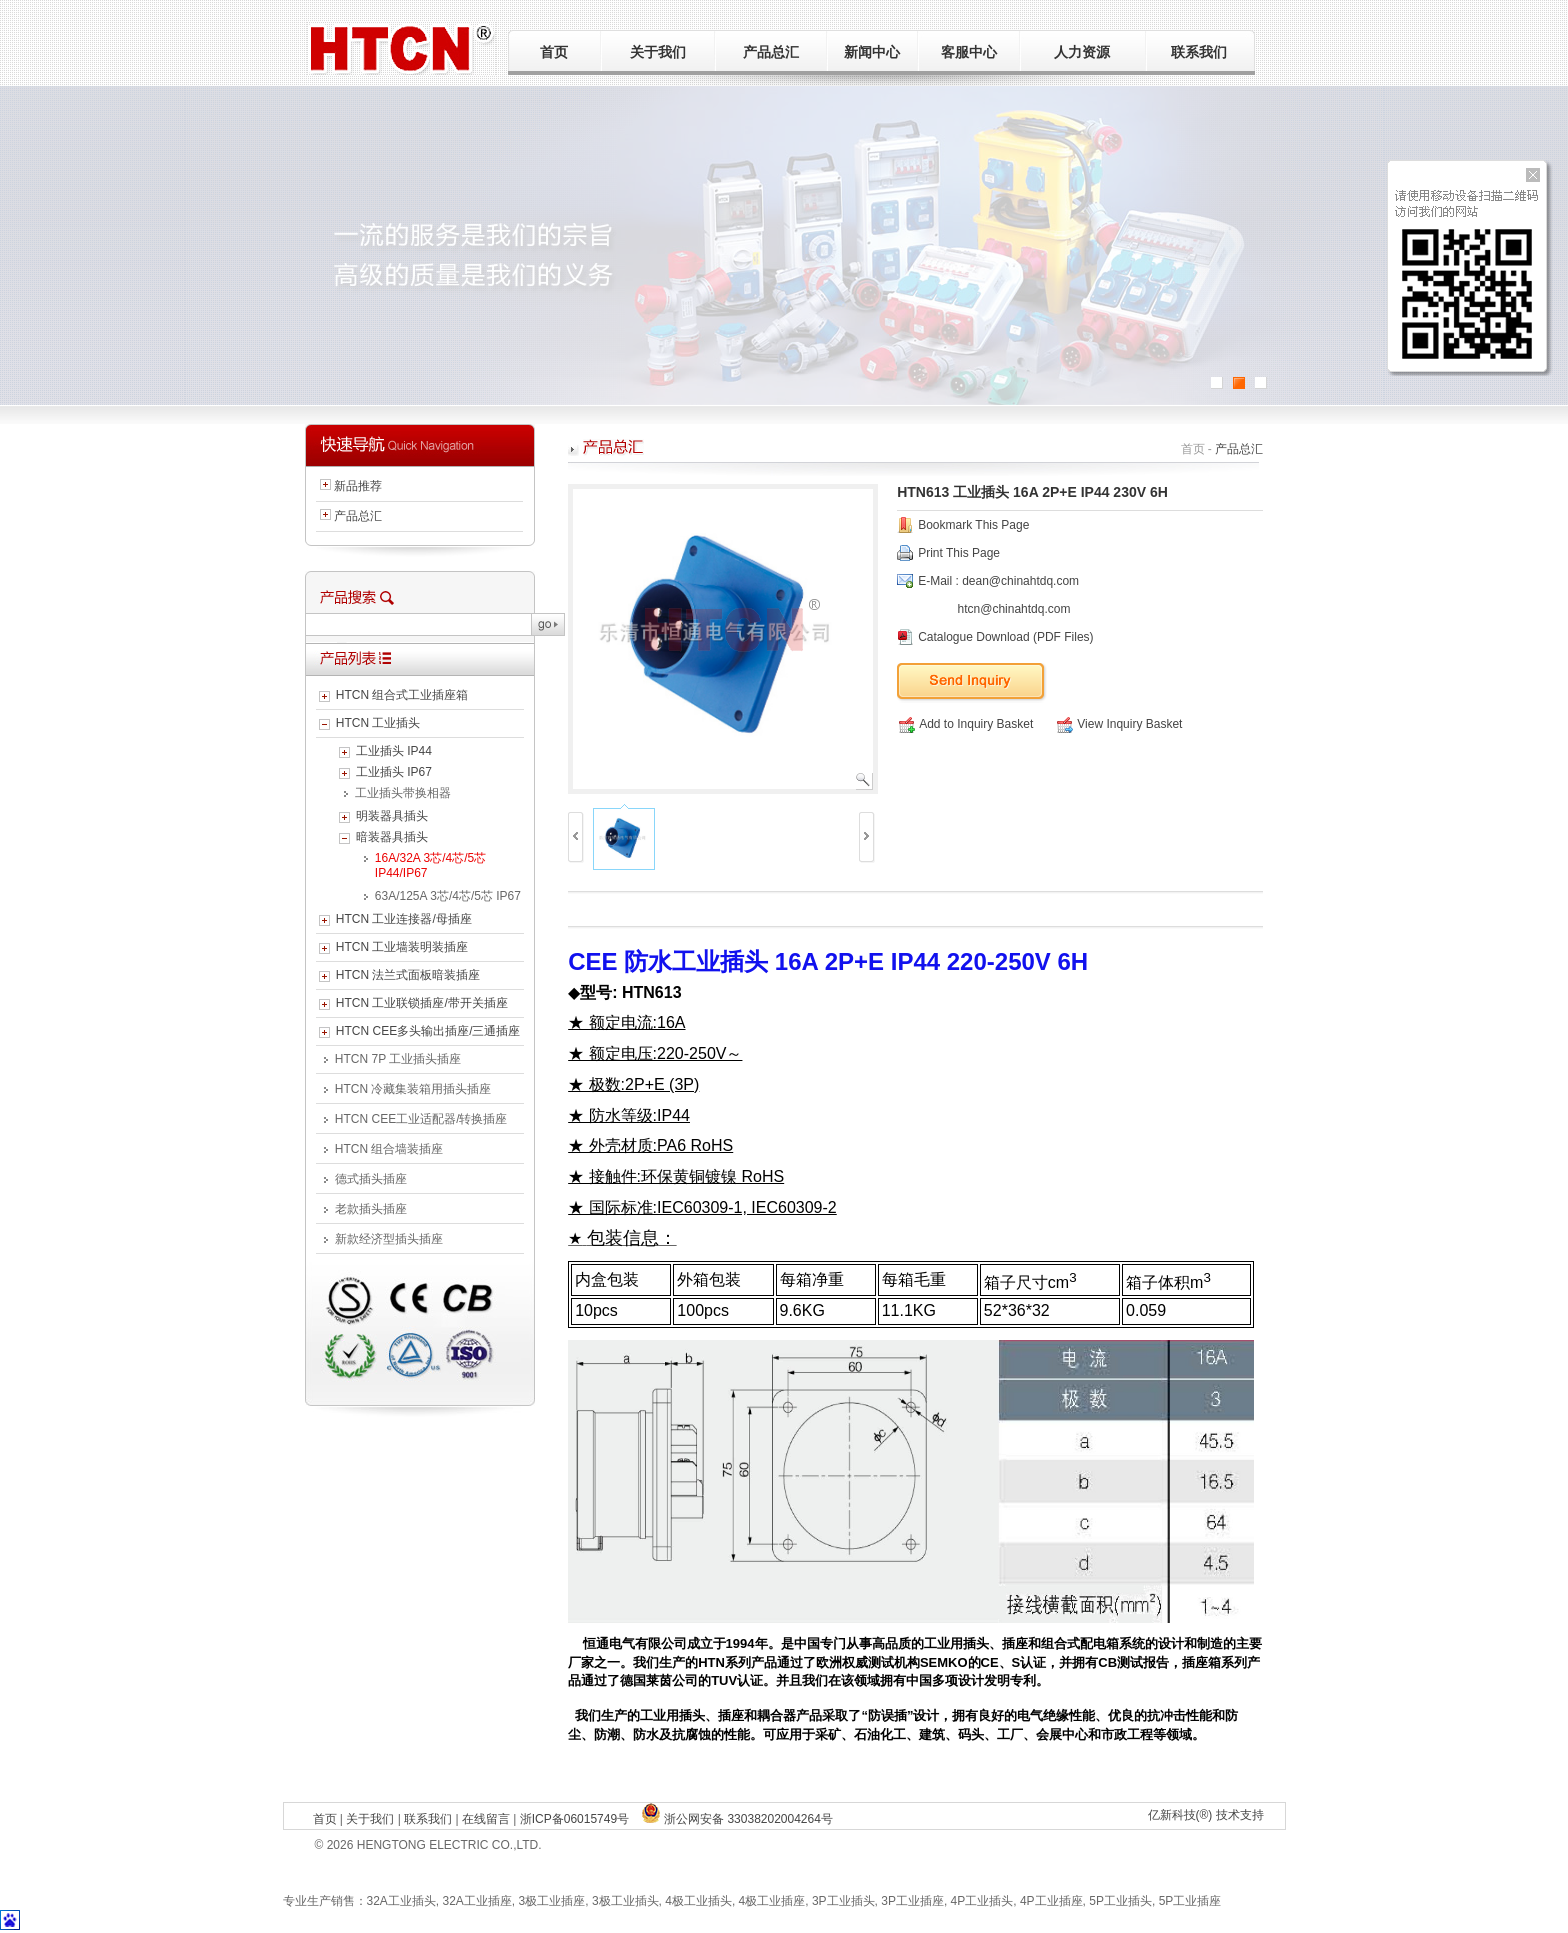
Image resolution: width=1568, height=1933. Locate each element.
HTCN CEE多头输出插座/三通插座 (428, 1031)
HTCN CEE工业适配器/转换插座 (421, 1119)
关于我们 (658, 52)
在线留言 (486, 1819)
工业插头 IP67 (394, 772)
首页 (554, 52)
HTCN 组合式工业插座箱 (402, 695)
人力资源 (1082, 52)
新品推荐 (358, 486)
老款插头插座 (371, 1209)
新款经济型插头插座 (389, 1239)
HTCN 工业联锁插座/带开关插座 (422, 1003)
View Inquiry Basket (1119, 724)
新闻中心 (872, 52)
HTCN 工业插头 (378, 723)
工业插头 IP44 (394, 751)
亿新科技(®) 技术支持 (1206, 1815)
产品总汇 (771, 52)
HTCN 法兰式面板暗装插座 (408, 975)
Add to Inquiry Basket (966, 724)
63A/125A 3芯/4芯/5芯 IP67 (448, 896)
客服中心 (969, 52)
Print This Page (959, 553)
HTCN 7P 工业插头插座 (398, 1059)
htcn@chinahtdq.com (1014, 609)
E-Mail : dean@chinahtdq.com (998, 581)
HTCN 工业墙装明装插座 (402, 947)
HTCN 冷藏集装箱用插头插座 (413, 1089)
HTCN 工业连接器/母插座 (404, 919)
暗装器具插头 (392, 837)
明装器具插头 (392, 816)
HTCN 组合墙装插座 (389, 1149)
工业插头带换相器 (403, 793)
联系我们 (1199, 52)
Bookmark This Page (973, 525)
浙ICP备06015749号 (574, 1819)
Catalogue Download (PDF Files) (1005, 637)
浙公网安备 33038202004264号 (737, 1819)
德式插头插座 (371, 1179)
